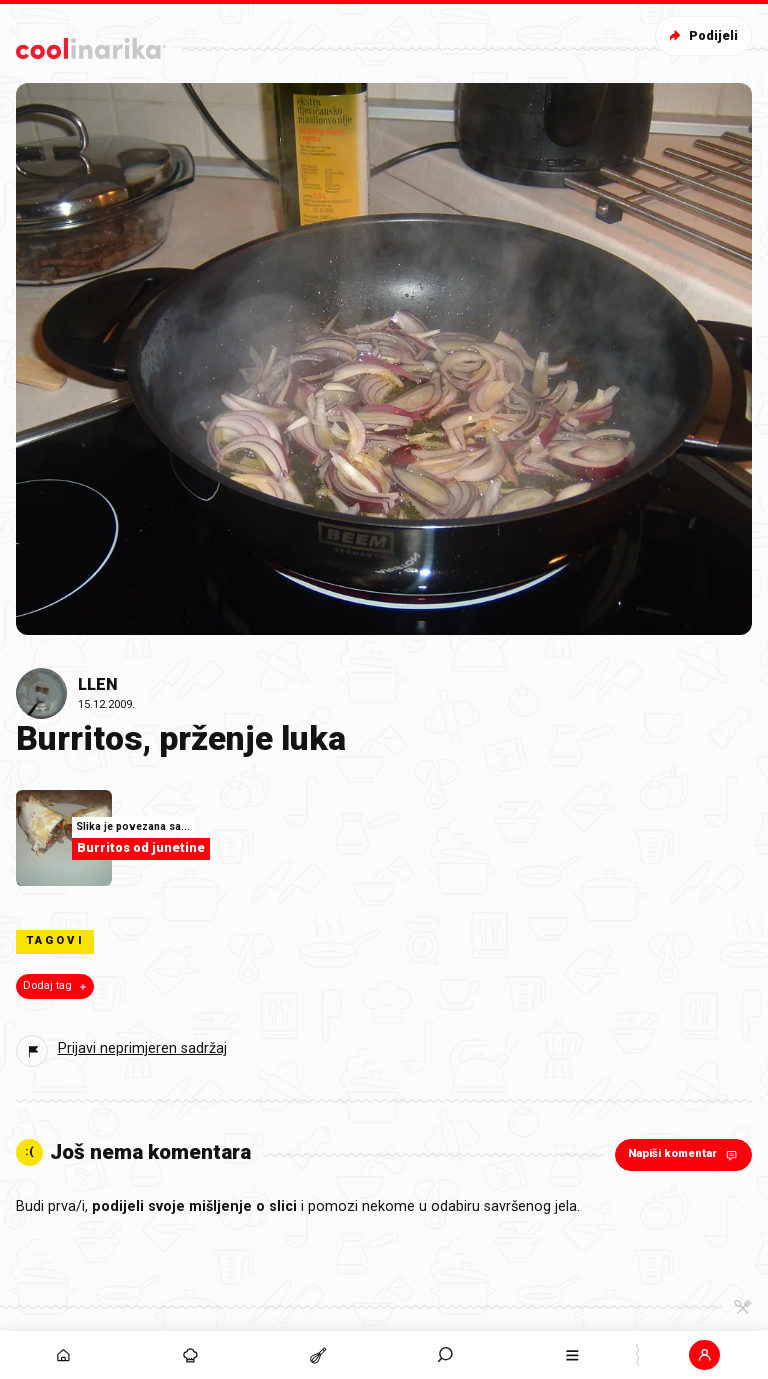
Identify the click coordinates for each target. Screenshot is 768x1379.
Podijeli (701, 35)
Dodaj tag (56, 986)
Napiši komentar (684, 1154)
